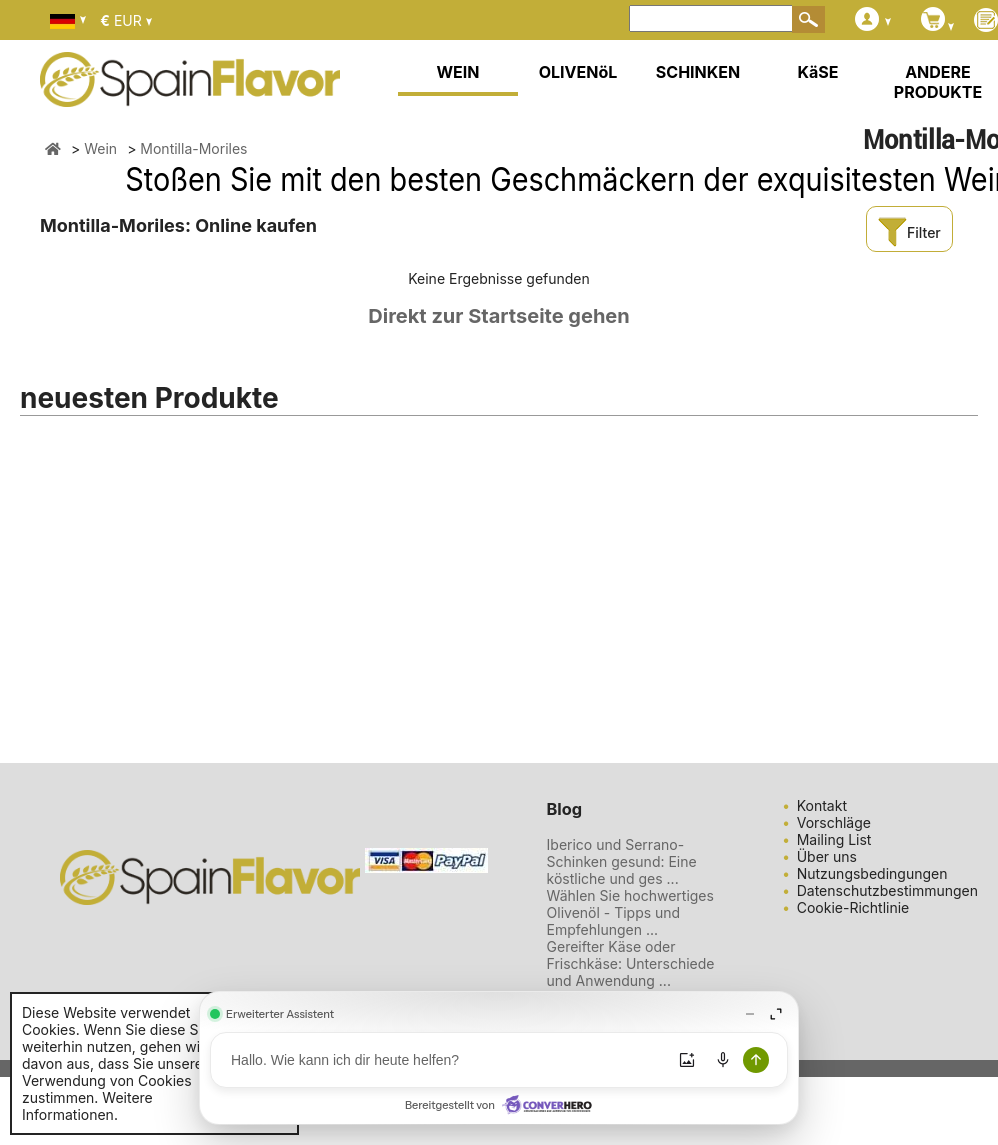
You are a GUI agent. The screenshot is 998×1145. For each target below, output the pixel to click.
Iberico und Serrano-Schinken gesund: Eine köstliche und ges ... (622, 861)
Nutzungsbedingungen (872, 873)
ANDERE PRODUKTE (938, 82)
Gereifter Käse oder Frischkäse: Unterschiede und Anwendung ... (631, 963)
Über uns (827, 856)
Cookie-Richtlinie (853, 907)
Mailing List (834, 839)
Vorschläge (834, 822)
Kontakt (822, 805)
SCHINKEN (698, 72)
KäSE (818, 72)
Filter (909, 232)
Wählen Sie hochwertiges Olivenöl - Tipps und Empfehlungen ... (630, 912)
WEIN (457, 72)
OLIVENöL (578, 72)
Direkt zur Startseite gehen (498, 316)
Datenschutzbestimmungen (887, 890)
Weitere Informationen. (87, 1106)
